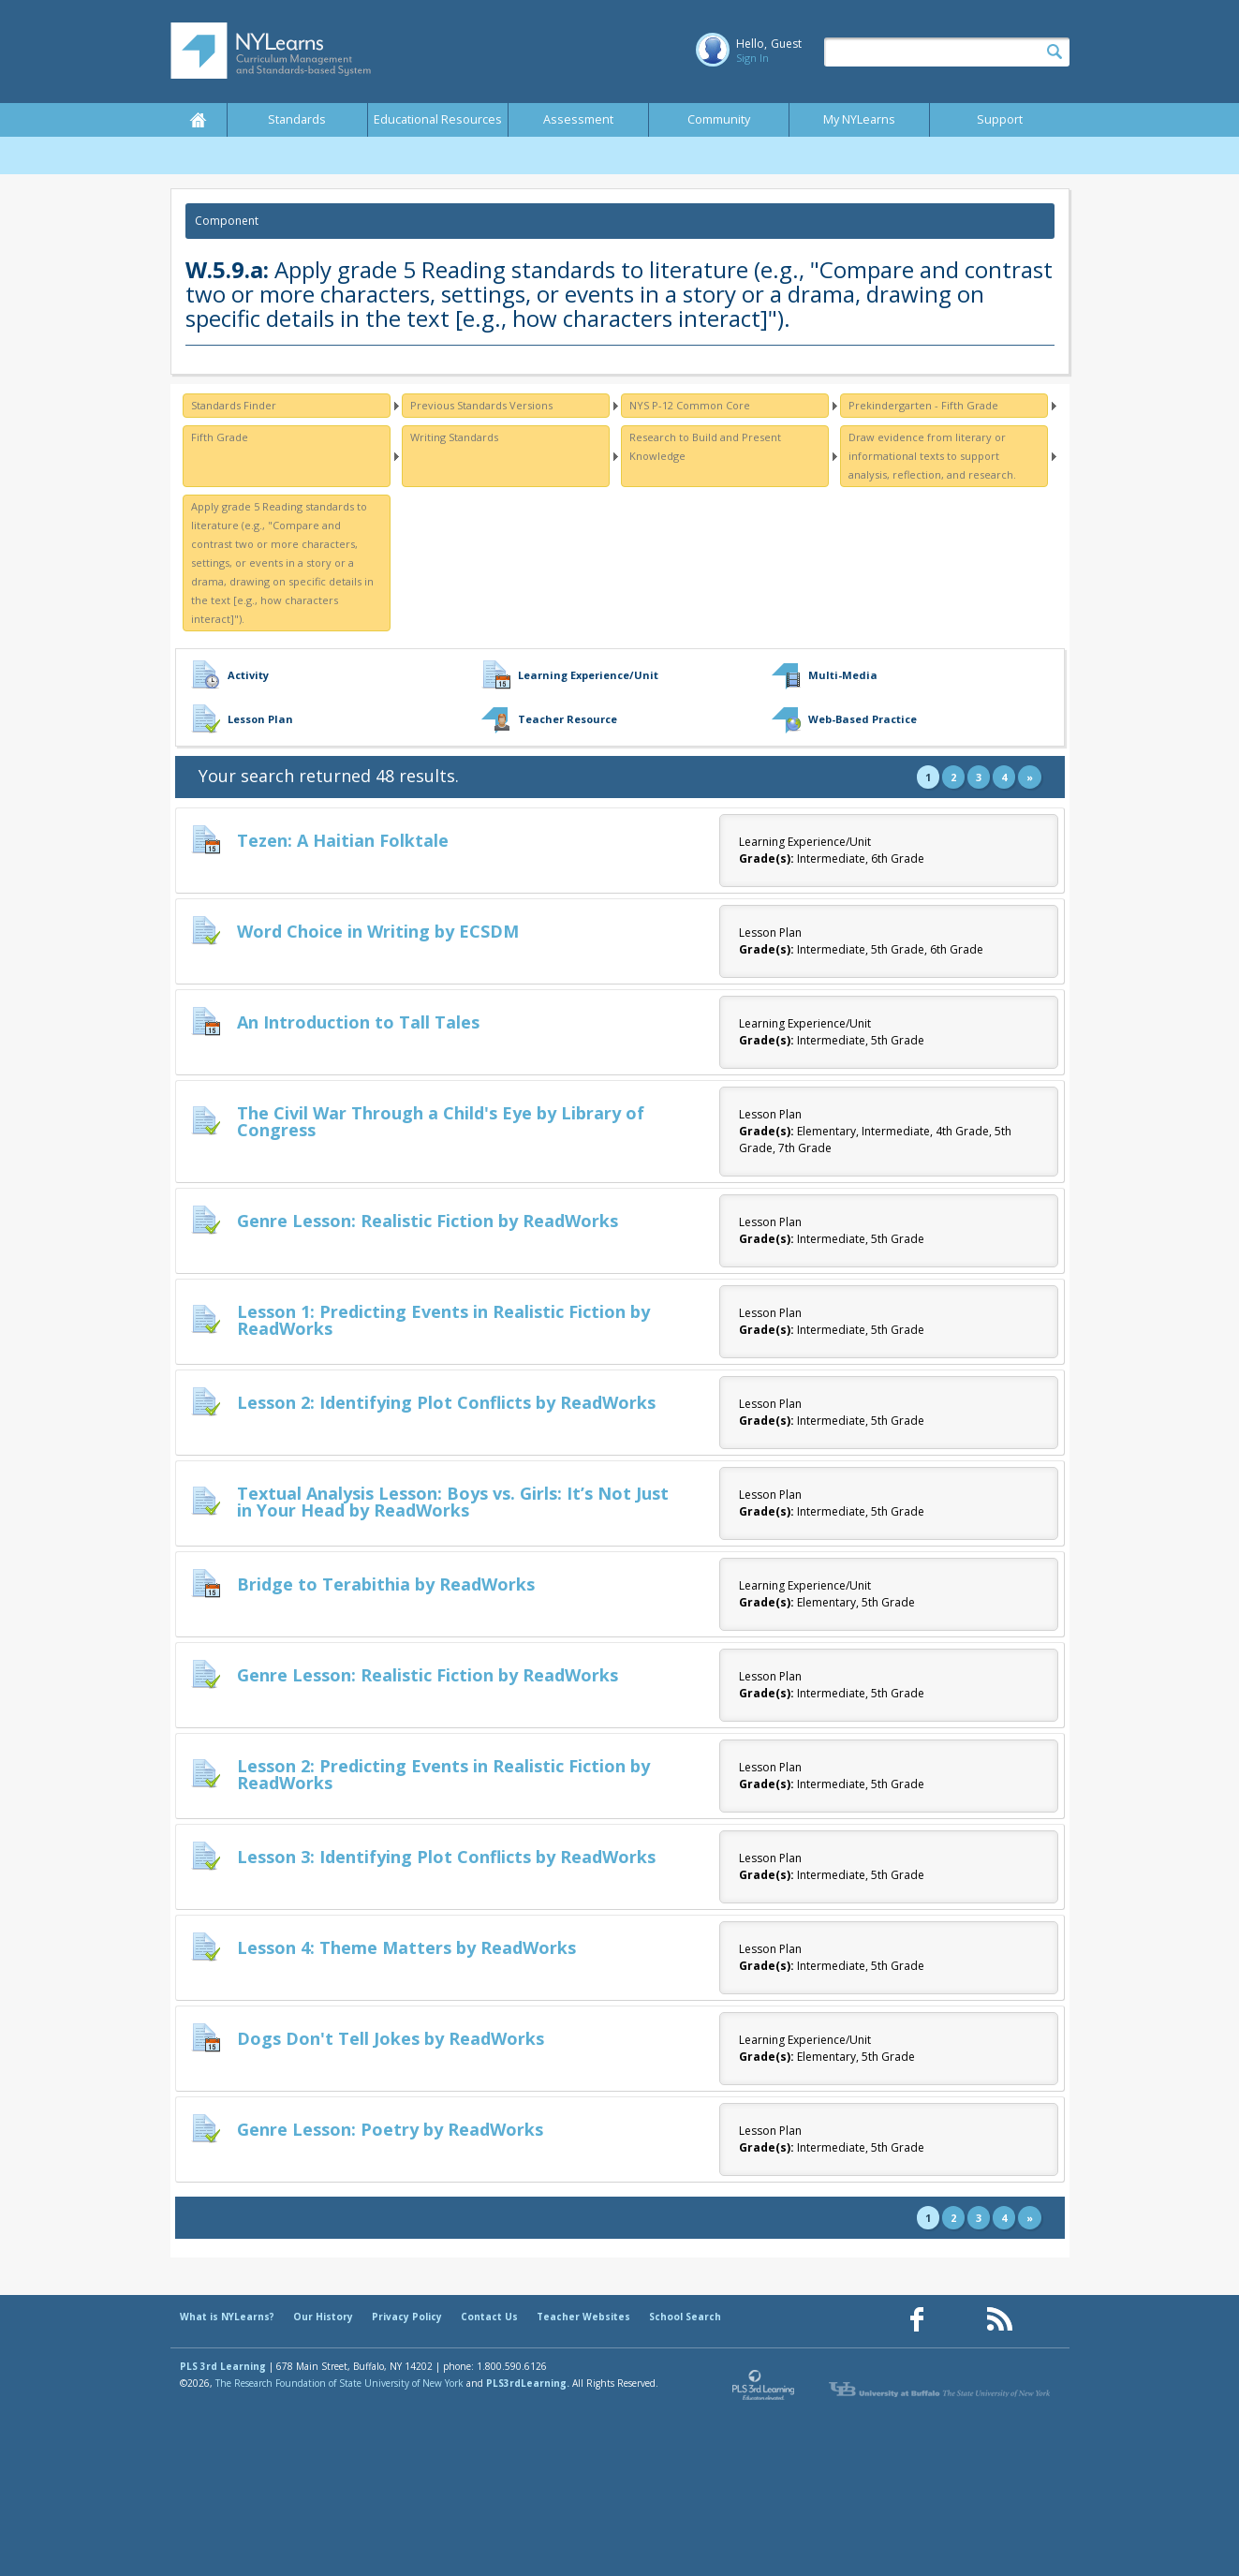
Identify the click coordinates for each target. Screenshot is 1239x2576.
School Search (685, 2316)
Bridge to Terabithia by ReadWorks (386, 1584)
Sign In (752, 58)
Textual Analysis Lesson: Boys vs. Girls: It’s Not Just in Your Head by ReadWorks (453, 1501)
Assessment (578, 119)
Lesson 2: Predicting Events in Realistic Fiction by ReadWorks (443, 1774)
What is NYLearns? (227, 2316)
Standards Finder (233, 405)
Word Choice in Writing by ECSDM (378, 931)
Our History (323, 2316)
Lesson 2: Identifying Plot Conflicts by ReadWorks (446, 1402)
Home (198, 120)
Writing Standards (454, 437)
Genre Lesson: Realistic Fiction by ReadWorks (427, 1220)
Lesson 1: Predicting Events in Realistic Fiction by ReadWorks (443, 1320)
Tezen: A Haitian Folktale (343, 840)
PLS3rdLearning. (527, 2383)
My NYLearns (859, 119)
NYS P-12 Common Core (689, 405)
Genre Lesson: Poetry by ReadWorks (390, 2129)
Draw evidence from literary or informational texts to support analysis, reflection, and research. (932, 455)
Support (1000, 119)
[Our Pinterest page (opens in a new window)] (958, 2319)
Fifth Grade (219, 437)
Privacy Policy (407, 2316)
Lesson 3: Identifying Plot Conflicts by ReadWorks (446, 1856)
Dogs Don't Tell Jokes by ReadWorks (390, 2038)
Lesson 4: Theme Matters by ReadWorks (406, 1947)
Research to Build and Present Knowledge (705, 446)
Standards (297, 119)
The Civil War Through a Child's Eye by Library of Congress (440, 1121)
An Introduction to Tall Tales (358, 1022)
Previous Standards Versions (481, 405)
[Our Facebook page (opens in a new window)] (916, 2319)
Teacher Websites (583, 2316)
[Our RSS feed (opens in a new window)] (999, 2319)
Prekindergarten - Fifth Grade (923, 405)
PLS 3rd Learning (223, 2366)
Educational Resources (438, 119)
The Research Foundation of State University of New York (339, 2383)
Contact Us (489, 2316)
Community (718, 119)
